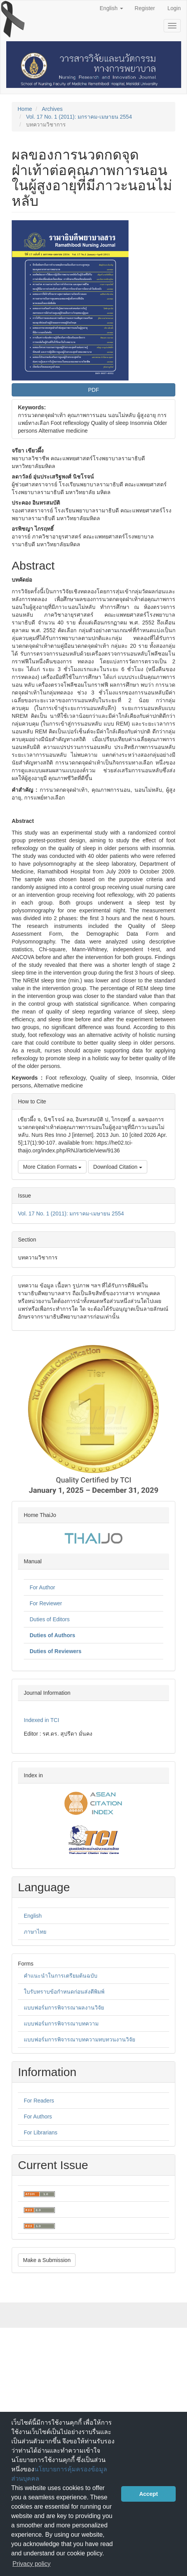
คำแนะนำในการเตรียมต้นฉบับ (60, 1976)
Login (174, 8)
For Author (42, 1587)
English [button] (111, 8)
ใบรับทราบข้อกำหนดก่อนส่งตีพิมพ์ (64, 1992)
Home (25, 109)
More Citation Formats (52, 1167)
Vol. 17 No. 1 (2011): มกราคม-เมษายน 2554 (79, 117)
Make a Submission (47, 2260)
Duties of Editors (50, 1619)
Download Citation (117, 1167)
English (33, 1916)
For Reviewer (46, 1603)
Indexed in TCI (41, 1720)
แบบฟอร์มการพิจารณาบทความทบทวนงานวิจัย (79, 2039)
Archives (52, 109)
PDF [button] (93, 390)
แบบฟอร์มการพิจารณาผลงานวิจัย (64, 2007)
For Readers (39, 2100)
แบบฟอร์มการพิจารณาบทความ (61, 2023)
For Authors (38, 2116)
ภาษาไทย (35, 1932)
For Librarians (40, 2132)
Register (145, 8)
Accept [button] (148, 2494)
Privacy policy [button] (31, 2563)
